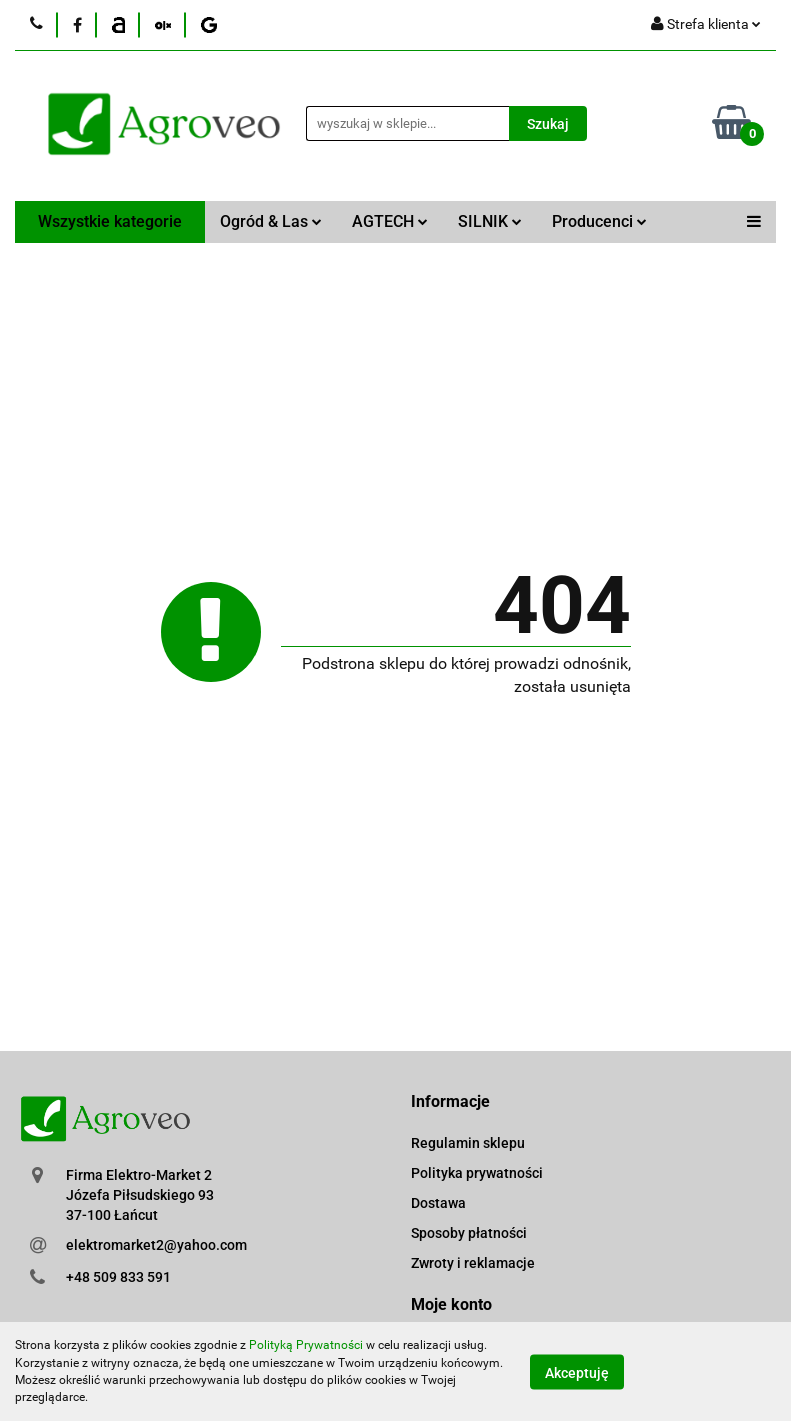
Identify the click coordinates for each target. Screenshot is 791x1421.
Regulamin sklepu (468, 1143)
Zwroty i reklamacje (473, 1263)
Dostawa (438, 1203)
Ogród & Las (271, 221)
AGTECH (390, 221)
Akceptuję (577, 1372)
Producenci (599, 221)
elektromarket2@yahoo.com (156, 1245)
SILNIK (490, 221)
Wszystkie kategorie (110, 221)
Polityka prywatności (477, 1173)
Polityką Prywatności (306, 1345)
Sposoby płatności (469, 1233)
